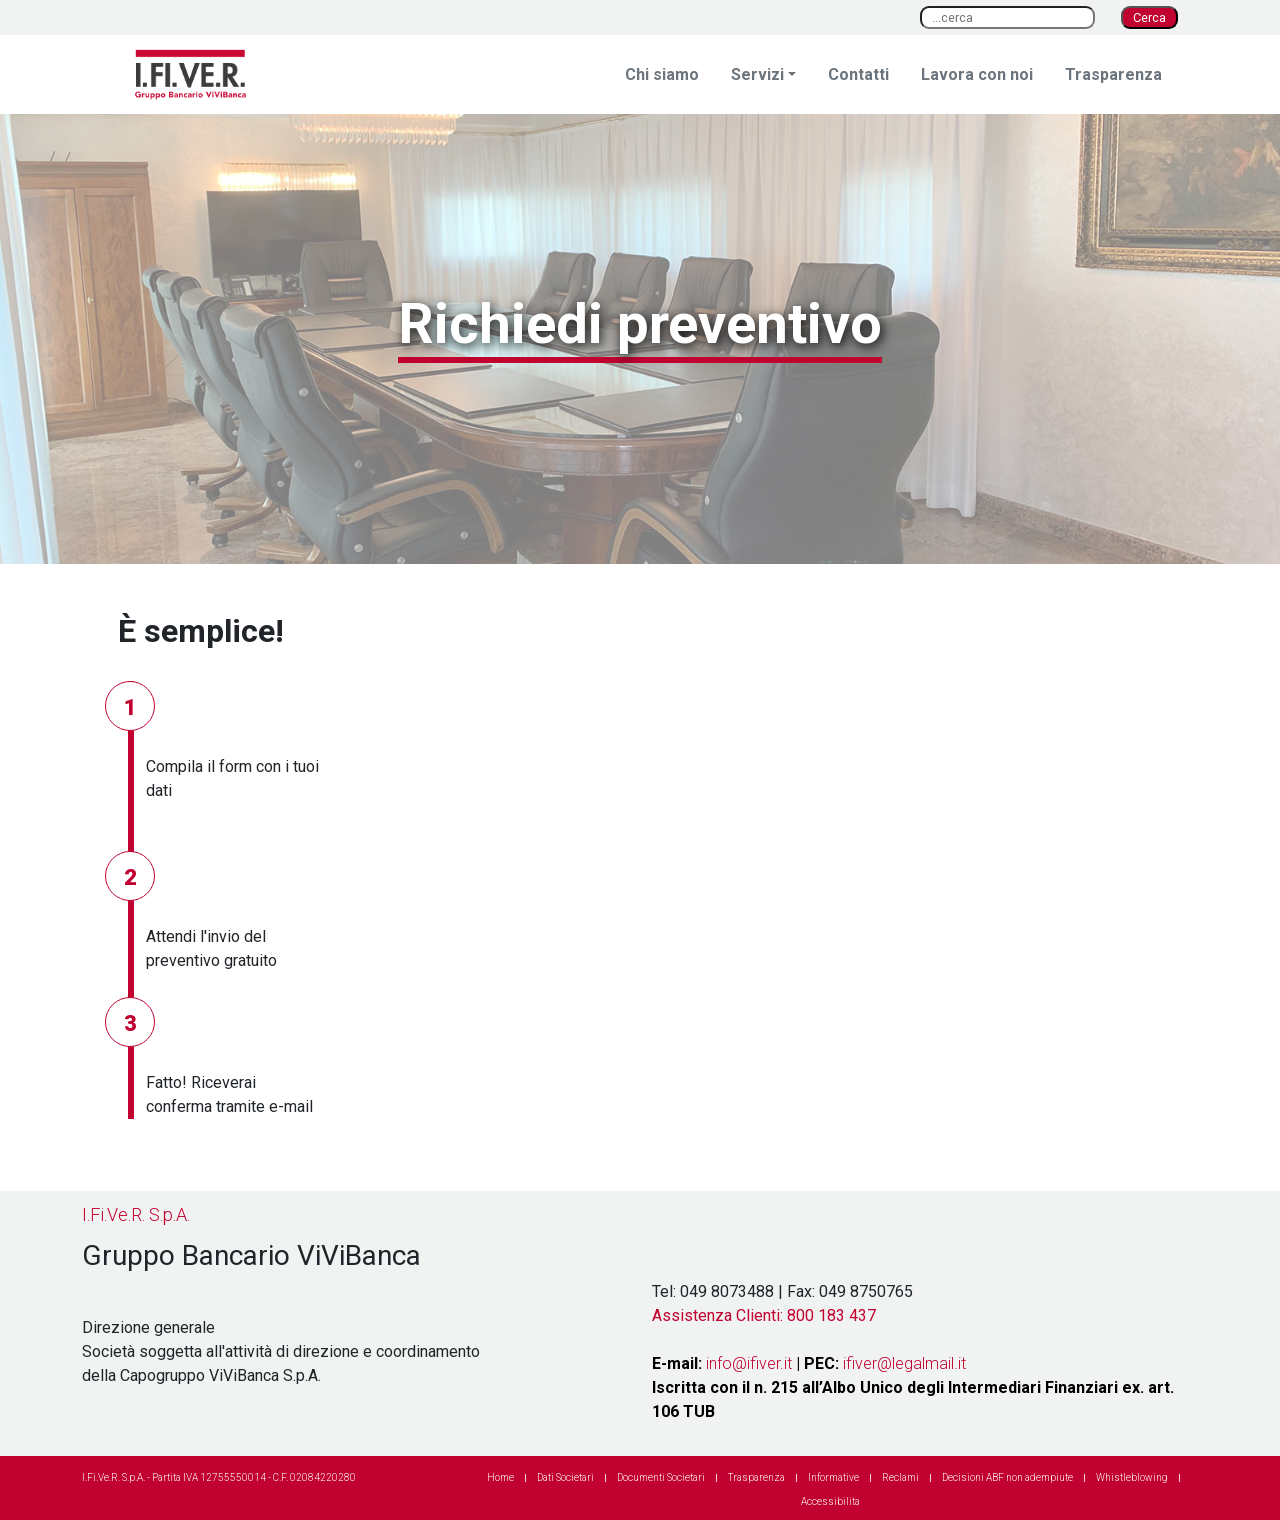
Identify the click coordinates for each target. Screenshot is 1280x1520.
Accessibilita (830, 1501)
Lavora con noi (977, 74)
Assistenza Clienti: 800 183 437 (764, 1315)
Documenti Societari (661, 1477)
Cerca (1149, 17)
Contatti (858, 74)
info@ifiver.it (749, 1363)
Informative (833, 1477)
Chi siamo (662, 74)
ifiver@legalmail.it (904, 1363)
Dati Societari (565, 1477)
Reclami (900, 1477)
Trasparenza (1113, 74)
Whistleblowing (1132, 1477)
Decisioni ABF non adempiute (1007, 1477)
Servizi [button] (757, 74)
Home (500, 1477)
